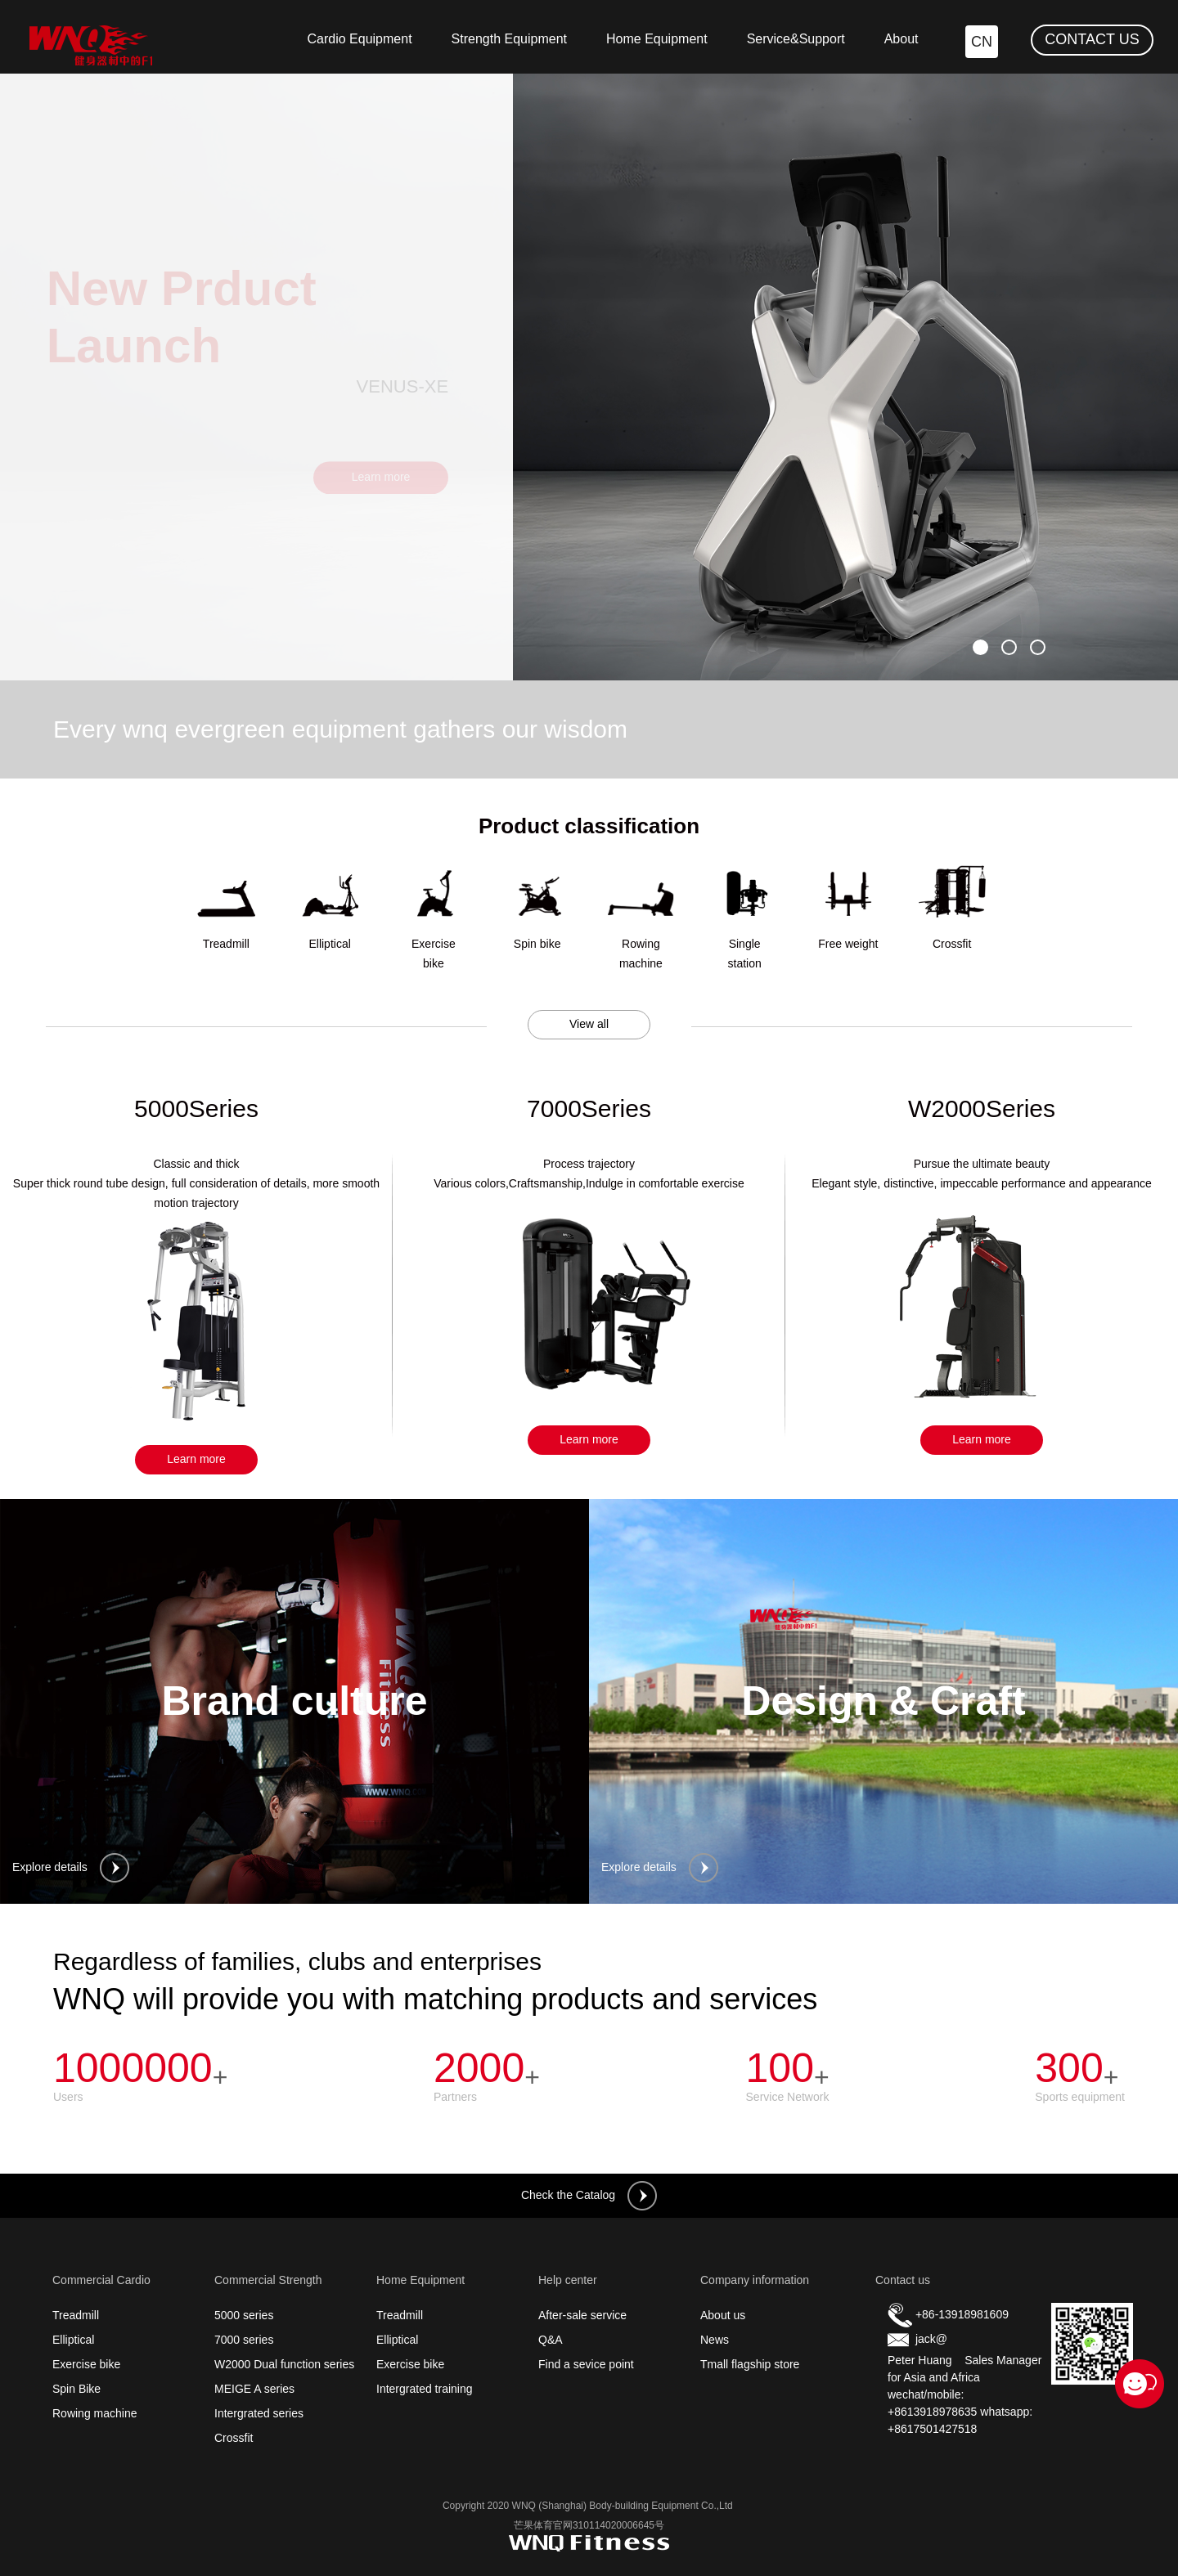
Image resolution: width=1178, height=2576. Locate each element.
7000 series (243, 2339)
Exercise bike (86, 2364)
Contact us (902, 2280)
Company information (754, 2280)
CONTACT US (1092, 39)
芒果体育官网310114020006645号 (589, 2525)
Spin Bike (76, 2388)
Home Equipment (657, 39)
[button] (980, 647)
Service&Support (796, 39)
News (714, 2339)
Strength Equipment (509, 39)
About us (722, 2315)
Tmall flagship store (749, 2364)
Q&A (550, 2339)
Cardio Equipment (360, 39)
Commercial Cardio (101, 2280)
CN (981, 42)
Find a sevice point (586, 2364)
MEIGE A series (254, 2388)
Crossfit (233, 2437)
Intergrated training (424, 2388)
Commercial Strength (268, 2280)
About (901, 39)
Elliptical (73, 2339)
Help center (567, 2280)
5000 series (243, 2315)
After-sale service (582, 2315)
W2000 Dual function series (284, 2364)
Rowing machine (94, 2413)
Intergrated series (258, 2413)
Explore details (70, 1868)
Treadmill (75, 2315)
